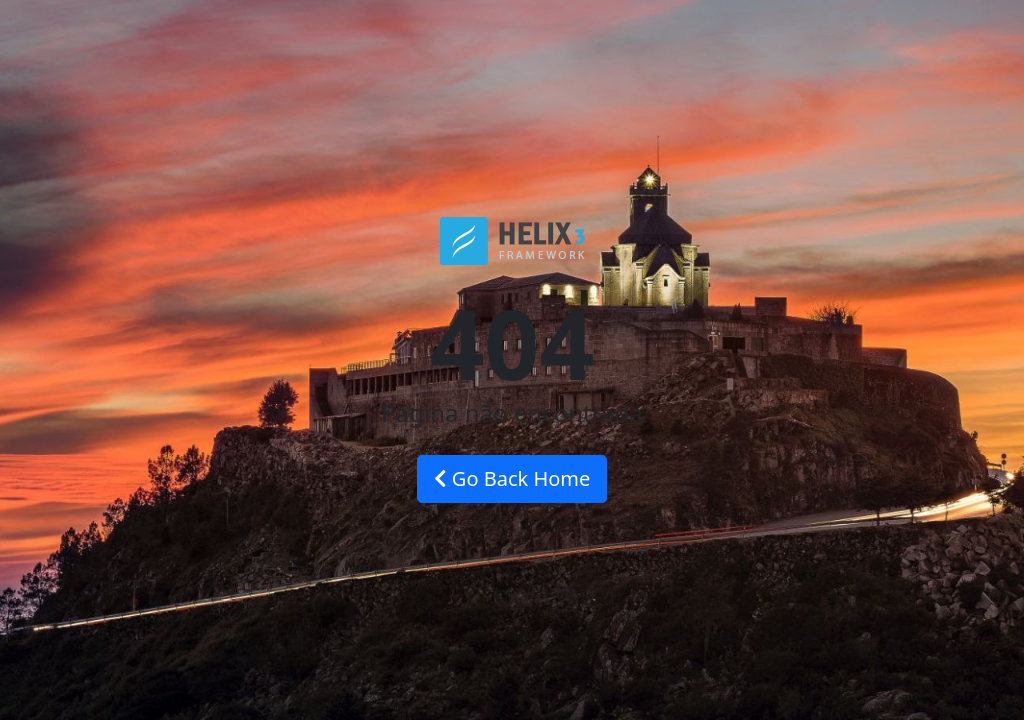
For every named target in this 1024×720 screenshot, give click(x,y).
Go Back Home (512, 478)
